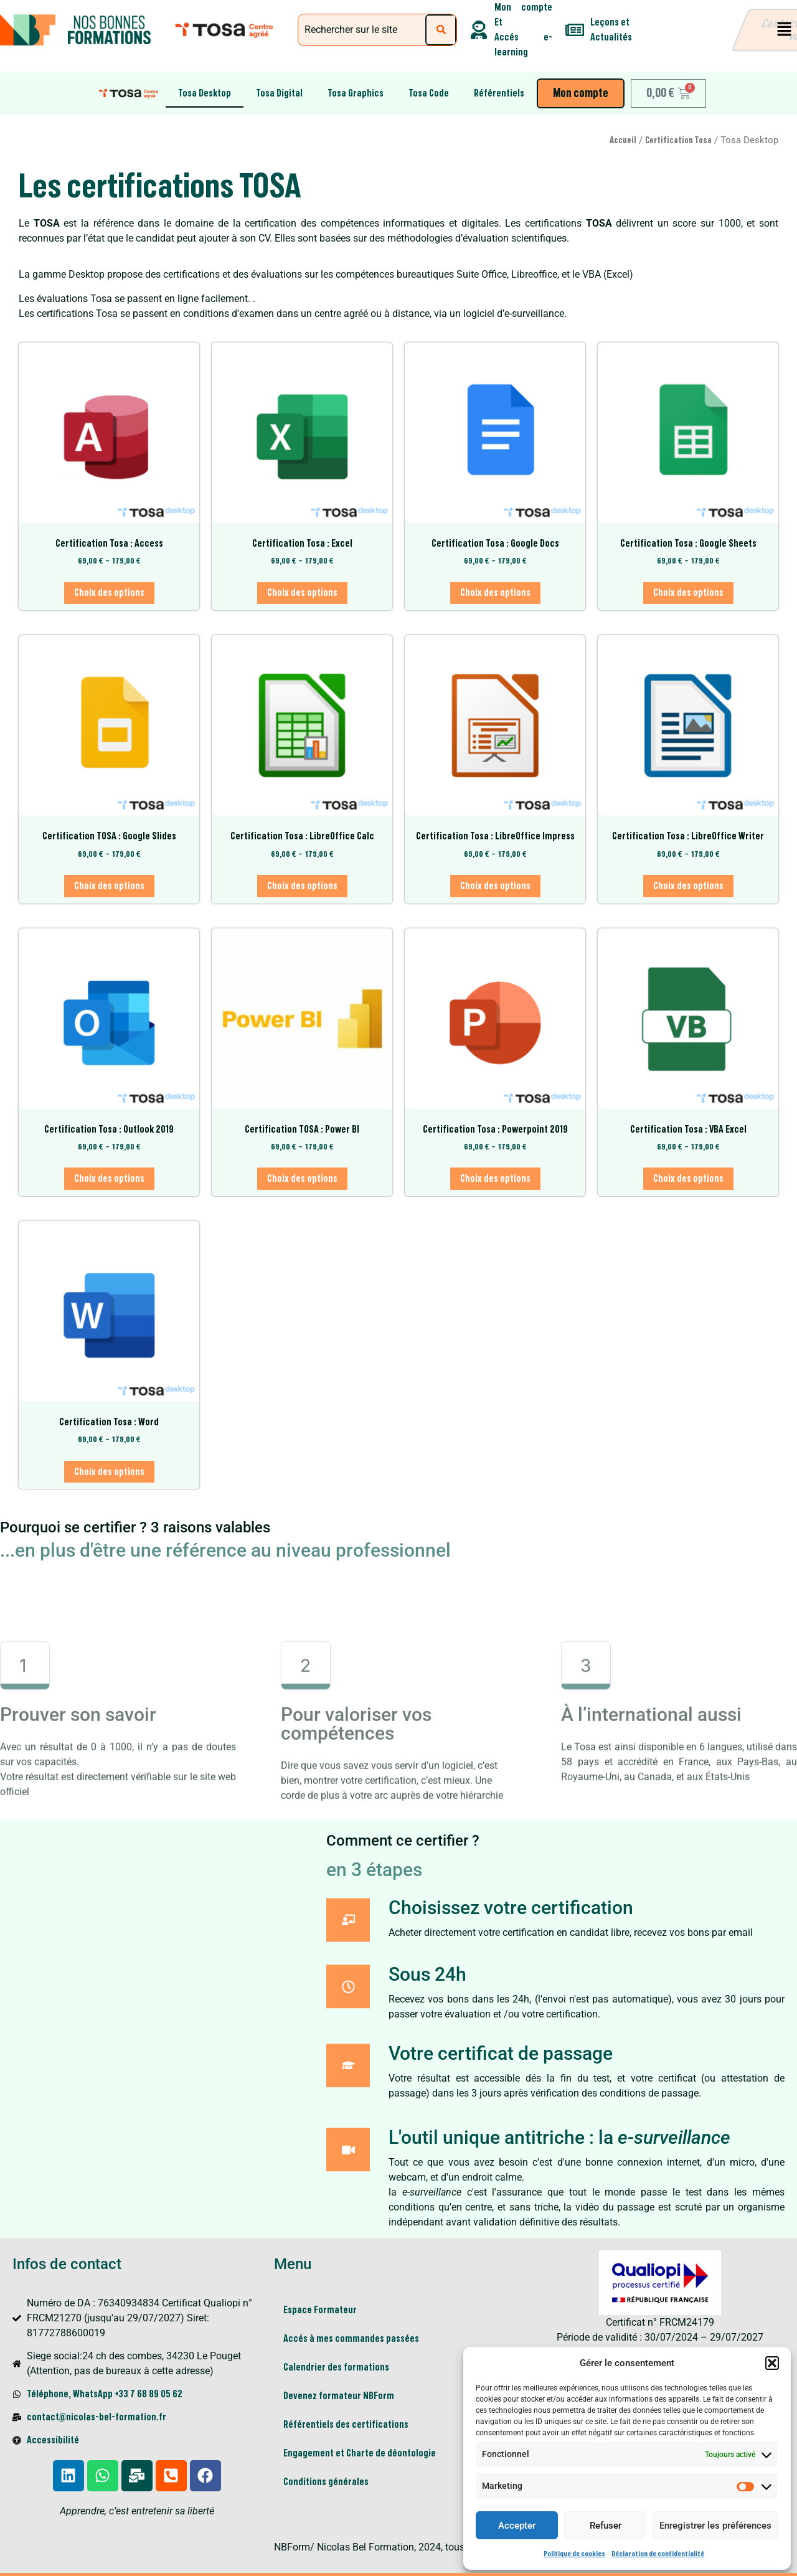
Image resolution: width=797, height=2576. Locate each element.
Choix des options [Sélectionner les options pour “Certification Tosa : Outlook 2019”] (109, 1179)
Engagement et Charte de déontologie (360, 2453)
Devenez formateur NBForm (338, 2396)
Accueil (623, 140)
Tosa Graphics (356, 93)
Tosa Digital (279, 93)
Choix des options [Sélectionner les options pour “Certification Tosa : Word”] (109, 1472)
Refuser (605, 2525)
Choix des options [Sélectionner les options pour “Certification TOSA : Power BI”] (302, 1179)
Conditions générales (326, 2482)
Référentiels (499, 93)
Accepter (516, 2525)
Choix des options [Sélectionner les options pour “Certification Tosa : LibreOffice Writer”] (688, 886)
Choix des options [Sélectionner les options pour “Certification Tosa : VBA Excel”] (688, 1179)
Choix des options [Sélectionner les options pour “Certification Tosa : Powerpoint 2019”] (495, 1179)
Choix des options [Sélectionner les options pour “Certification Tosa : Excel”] (302, 593)
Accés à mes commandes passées (351, 2339)
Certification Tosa (678, 140)
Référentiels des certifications (345, 2425)
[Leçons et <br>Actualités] (574, 30)
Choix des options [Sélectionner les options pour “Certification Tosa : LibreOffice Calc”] (302, 886)
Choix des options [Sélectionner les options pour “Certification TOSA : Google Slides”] (109, 886)
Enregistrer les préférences (715, 2525)
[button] (772, 2363)
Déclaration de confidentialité (657, 2553)
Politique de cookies (574, 2553)
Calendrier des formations (336, 2367)
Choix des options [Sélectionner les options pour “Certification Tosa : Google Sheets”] (688, 593)
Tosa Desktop (204, 93)
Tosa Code (428, 93)
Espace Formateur (320, 2310)
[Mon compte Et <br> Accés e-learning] (478, 30)
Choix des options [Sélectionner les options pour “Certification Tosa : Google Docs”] (495, 593)
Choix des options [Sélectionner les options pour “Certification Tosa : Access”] (109, 593)
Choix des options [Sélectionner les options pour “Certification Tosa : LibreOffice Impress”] (495, 886)
